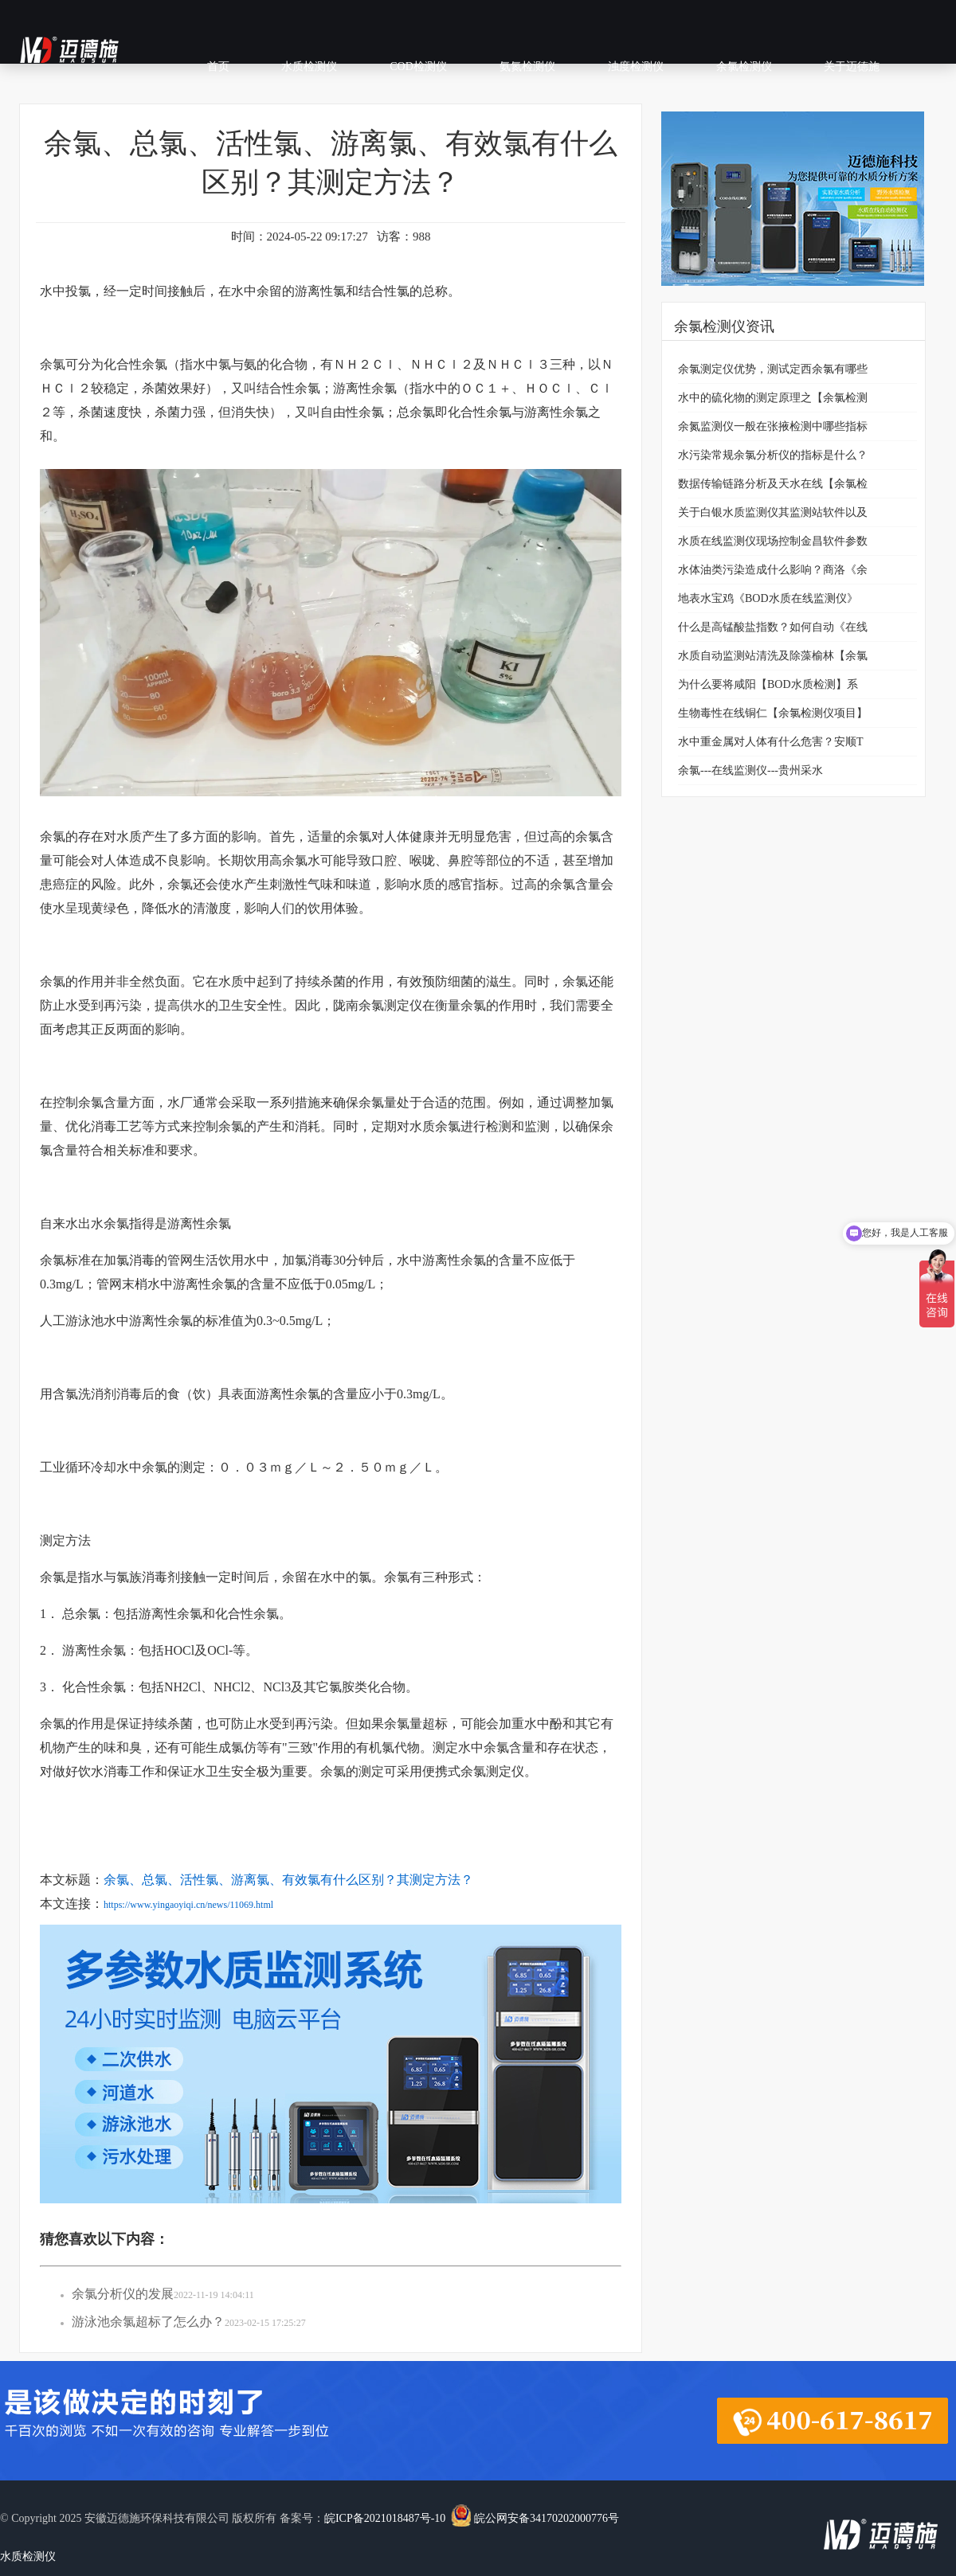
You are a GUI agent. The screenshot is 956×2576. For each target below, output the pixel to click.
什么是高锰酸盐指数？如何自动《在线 (773, 627)
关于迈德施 (852, 66)
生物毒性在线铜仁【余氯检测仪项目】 (773, 713)
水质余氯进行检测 (460, 1126)
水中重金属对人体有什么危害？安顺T (771, 742)
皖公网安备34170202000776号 (546, 2518)
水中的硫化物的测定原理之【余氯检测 (773, 398)
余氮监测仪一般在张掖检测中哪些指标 (773, 426)
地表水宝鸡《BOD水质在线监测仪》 (768, 598)
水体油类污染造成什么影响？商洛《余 (773, 570)
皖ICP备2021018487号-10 (384, 2518)
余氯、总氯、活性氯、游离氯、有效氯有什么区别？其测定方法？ (288, 1879)
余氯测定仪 (492, 1771)
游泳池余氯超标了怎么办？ (148, 2321)
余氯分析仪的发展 (123, 2293)
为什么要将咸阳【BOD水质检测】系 (768, 684)
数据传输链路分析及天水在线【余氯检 (773, 484)
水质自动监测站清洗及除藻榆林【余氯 (773, 656)
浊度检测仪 (636, 66)
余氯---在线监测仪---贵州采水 (750, 770)
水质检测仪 (309, 66)
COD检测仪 (418, 66)
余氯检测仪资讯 (724, 326)
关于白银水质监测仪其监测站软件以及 (773, 512)
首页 (218, 66)
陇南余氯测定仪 (377, 1005)
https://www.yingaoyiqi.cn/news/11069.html (188, 1904)
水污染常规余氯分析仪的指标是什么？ (773, 455)
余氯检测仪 (744, 66)
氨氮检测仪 (527, 66)
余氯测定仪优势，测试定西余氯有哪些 (773, 369)
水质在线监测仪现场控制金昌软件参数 (773, 541)
